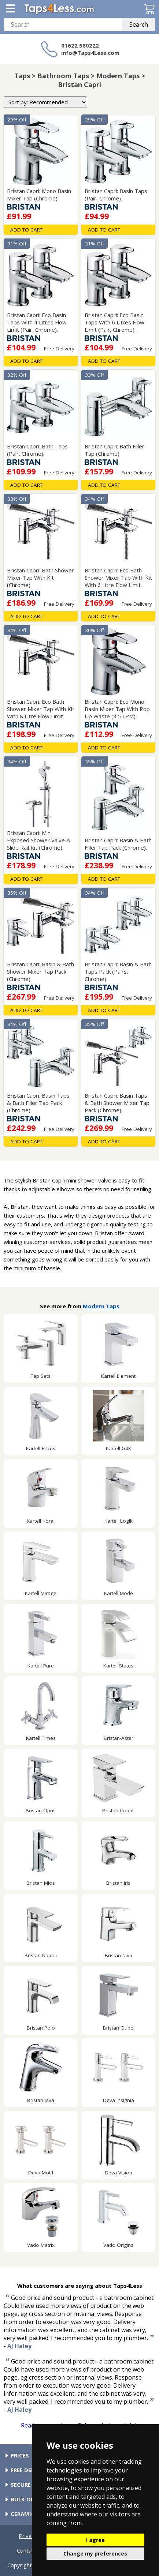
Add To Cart (26, 229)
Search (138, 24)
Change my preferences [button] (95, 2553)
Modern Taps (101, 1306)
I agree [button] (95, 2539)
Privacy (28, 2535)
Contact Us (31, 2550)
